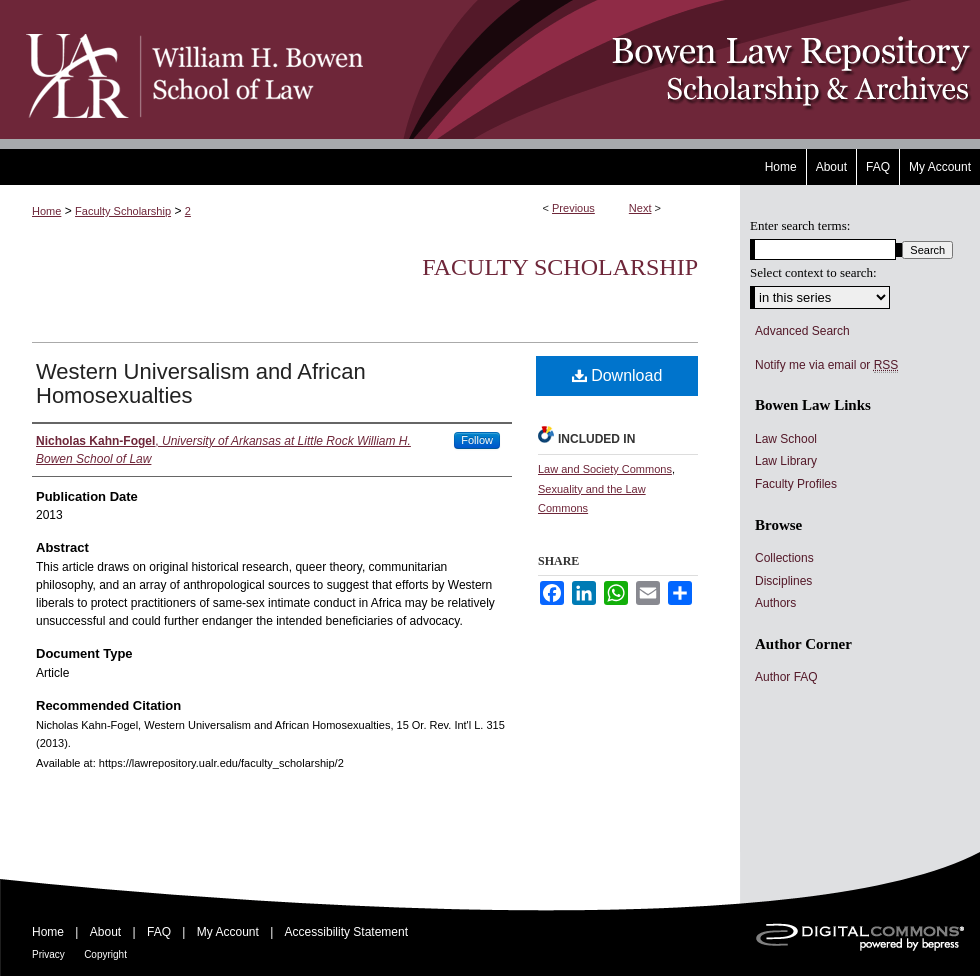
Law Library (786, 461)
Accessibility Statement (346, 932)
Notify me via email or (826, 365)
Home (46, 211)
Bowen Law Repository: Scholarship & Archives (672, 69)
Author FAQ (786, 677)
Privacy (48, 954)
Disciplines (783, 581)
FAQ (159, 932)
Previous (573, 208)
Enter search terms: (800, 225)
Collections (784, 558)
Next (640, 208)
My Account (228, 932)
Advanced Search (802, 331)
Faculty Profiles (796, 484)
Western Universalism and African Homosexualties (201, 383)
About (105, 932)
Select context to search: (813, 272)
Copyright (105, 954)
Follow (477, 440)
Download (617, 375)
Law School (786, 439)
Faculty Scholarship (123, 211)
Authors (775, 603)
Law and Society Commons (605, 469)
